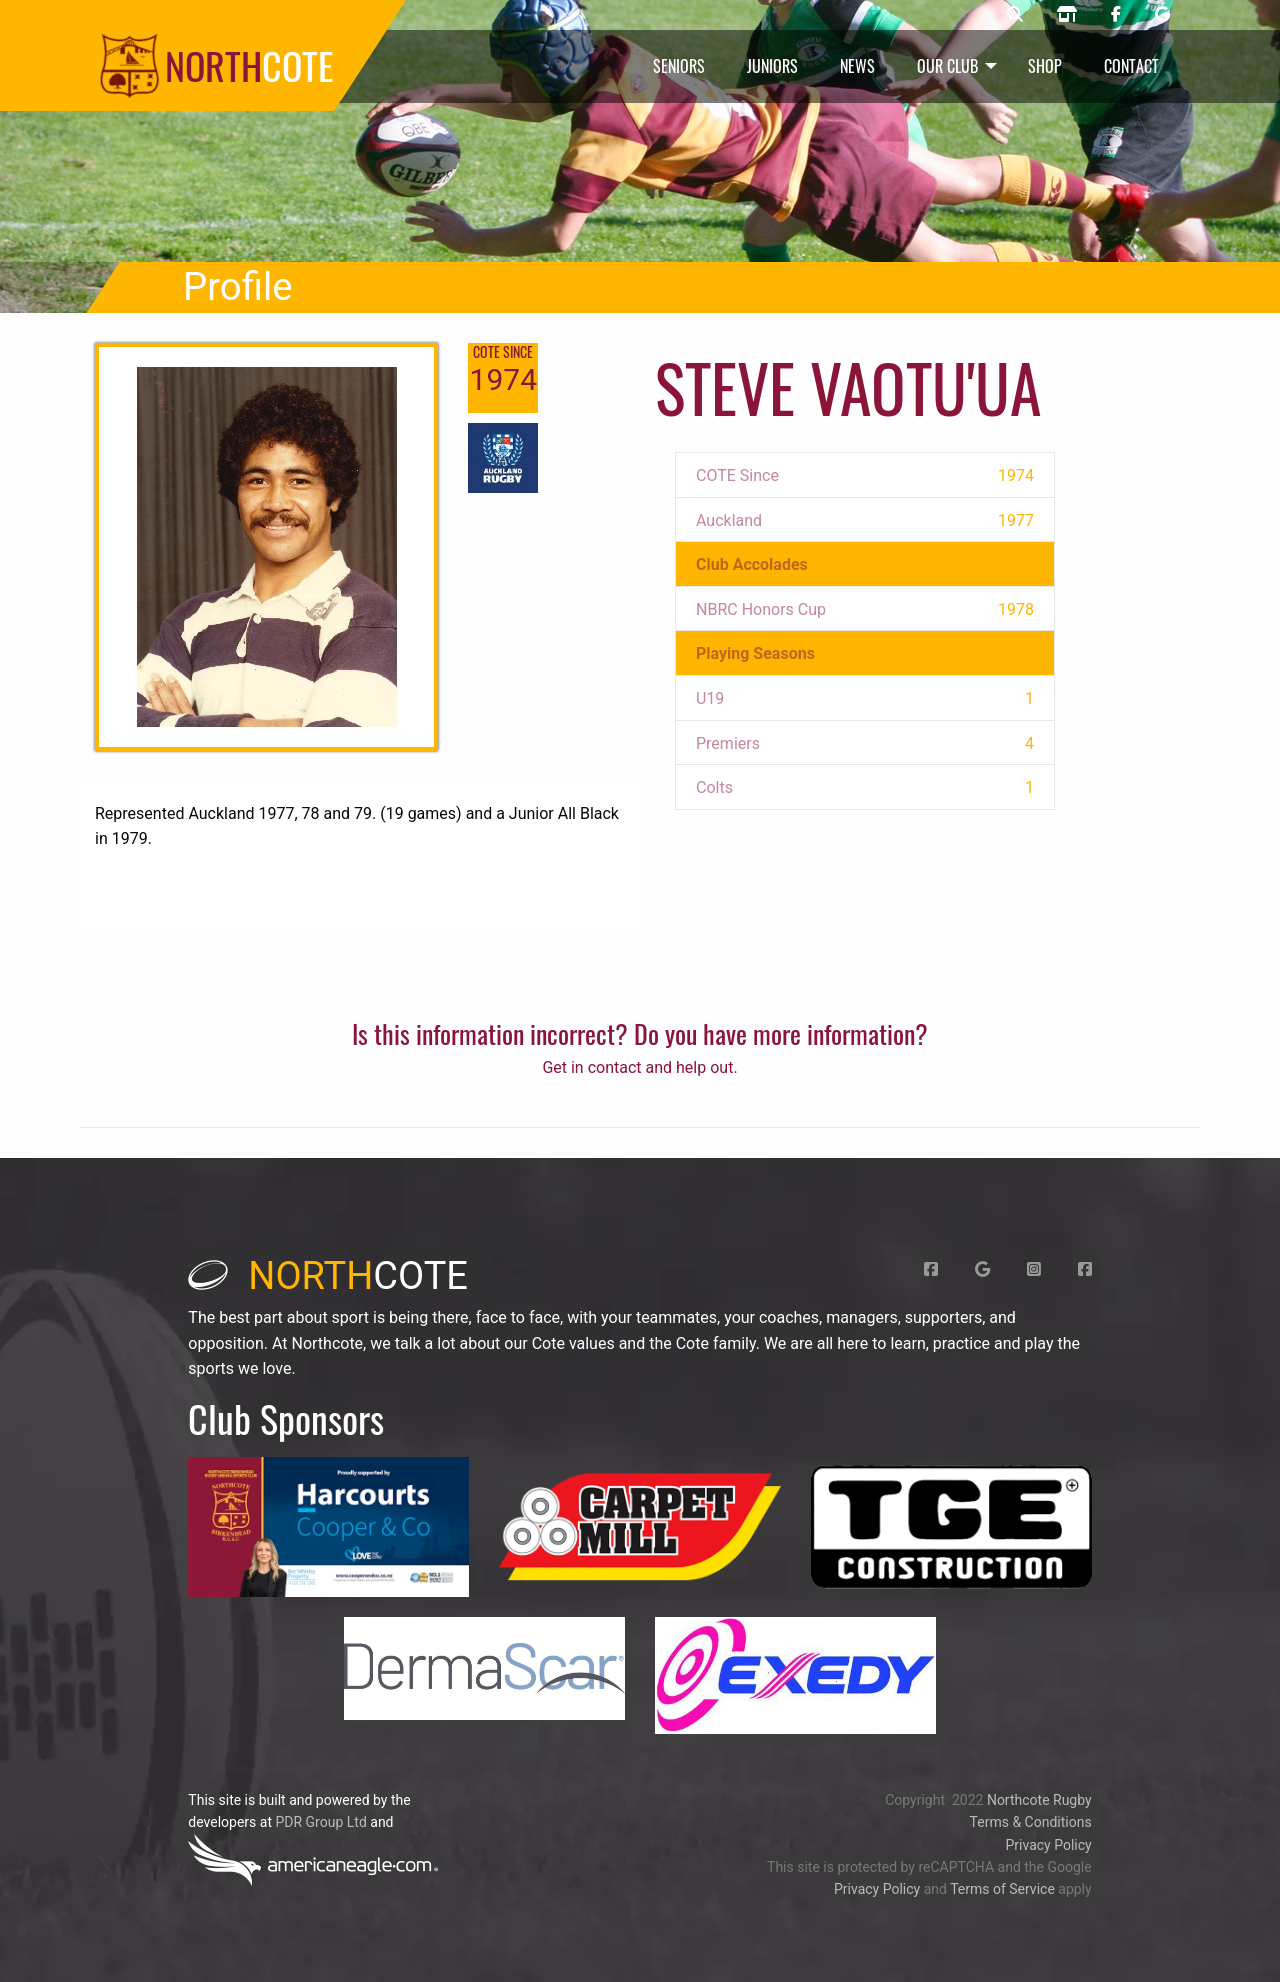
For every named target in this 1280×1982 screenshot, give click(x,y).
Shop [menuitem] (1045, 66)
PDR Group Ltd (320, 1822)
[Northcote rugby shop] (1067, 15)
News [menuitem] (857, 66)
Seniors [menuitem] (679, 66)
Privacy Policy (1048, 1845)
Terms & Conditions (1031, 1822)
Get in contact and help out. (639, 1067)
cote (328, 1276)
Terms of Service (1002, 1889)
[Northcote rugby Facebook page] (1116, 15)
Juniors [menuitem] (772, 66)
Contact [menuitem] (1131, 66)
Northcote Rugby (1039, 1800)
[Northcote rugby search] (1015, 15)
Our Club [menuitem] (947, 66)
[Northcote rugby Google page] (1162, 15)
